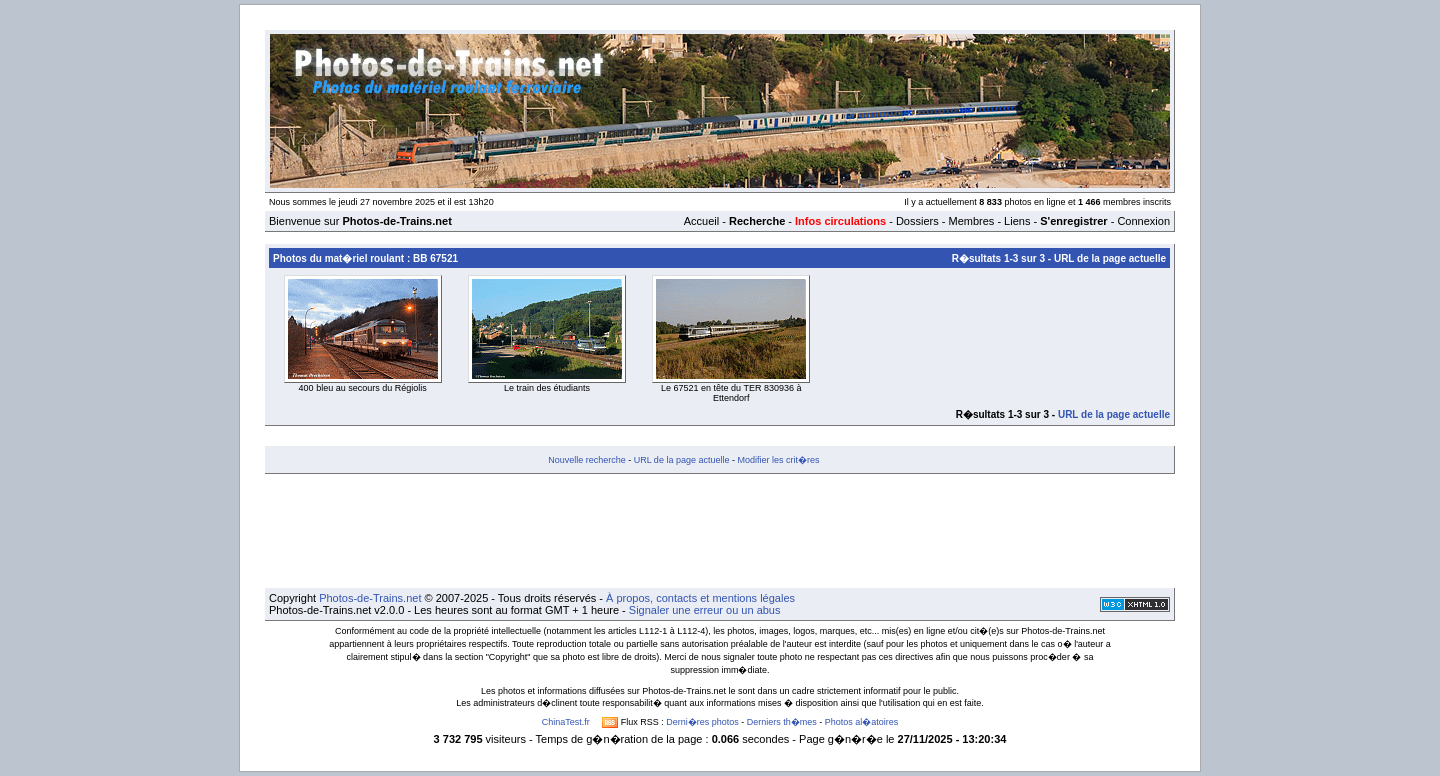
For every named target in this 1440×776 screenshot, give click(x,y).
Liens (1017, 221)
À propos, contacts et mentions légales (700, 598)
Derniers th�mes (782, 722)
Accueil (701, 221)
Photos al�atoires (862, 722)
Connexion (1143, 221)
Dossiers (917, 221)
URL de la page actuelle (1110, 258)
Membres (971, 221)
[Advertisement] (720, 531)
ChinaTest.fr (566, 722)
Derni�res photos (702, 722)
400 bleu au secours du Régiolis (363, 388)
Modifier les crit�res (778, 460)
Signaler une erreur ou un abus (705, 610)
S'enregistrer (1073, 221)
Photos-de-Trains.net (370, 598)
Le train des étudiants (547, 388)
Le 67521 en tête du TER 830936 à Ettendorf (731, 393)
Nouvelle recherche (587, 460)
